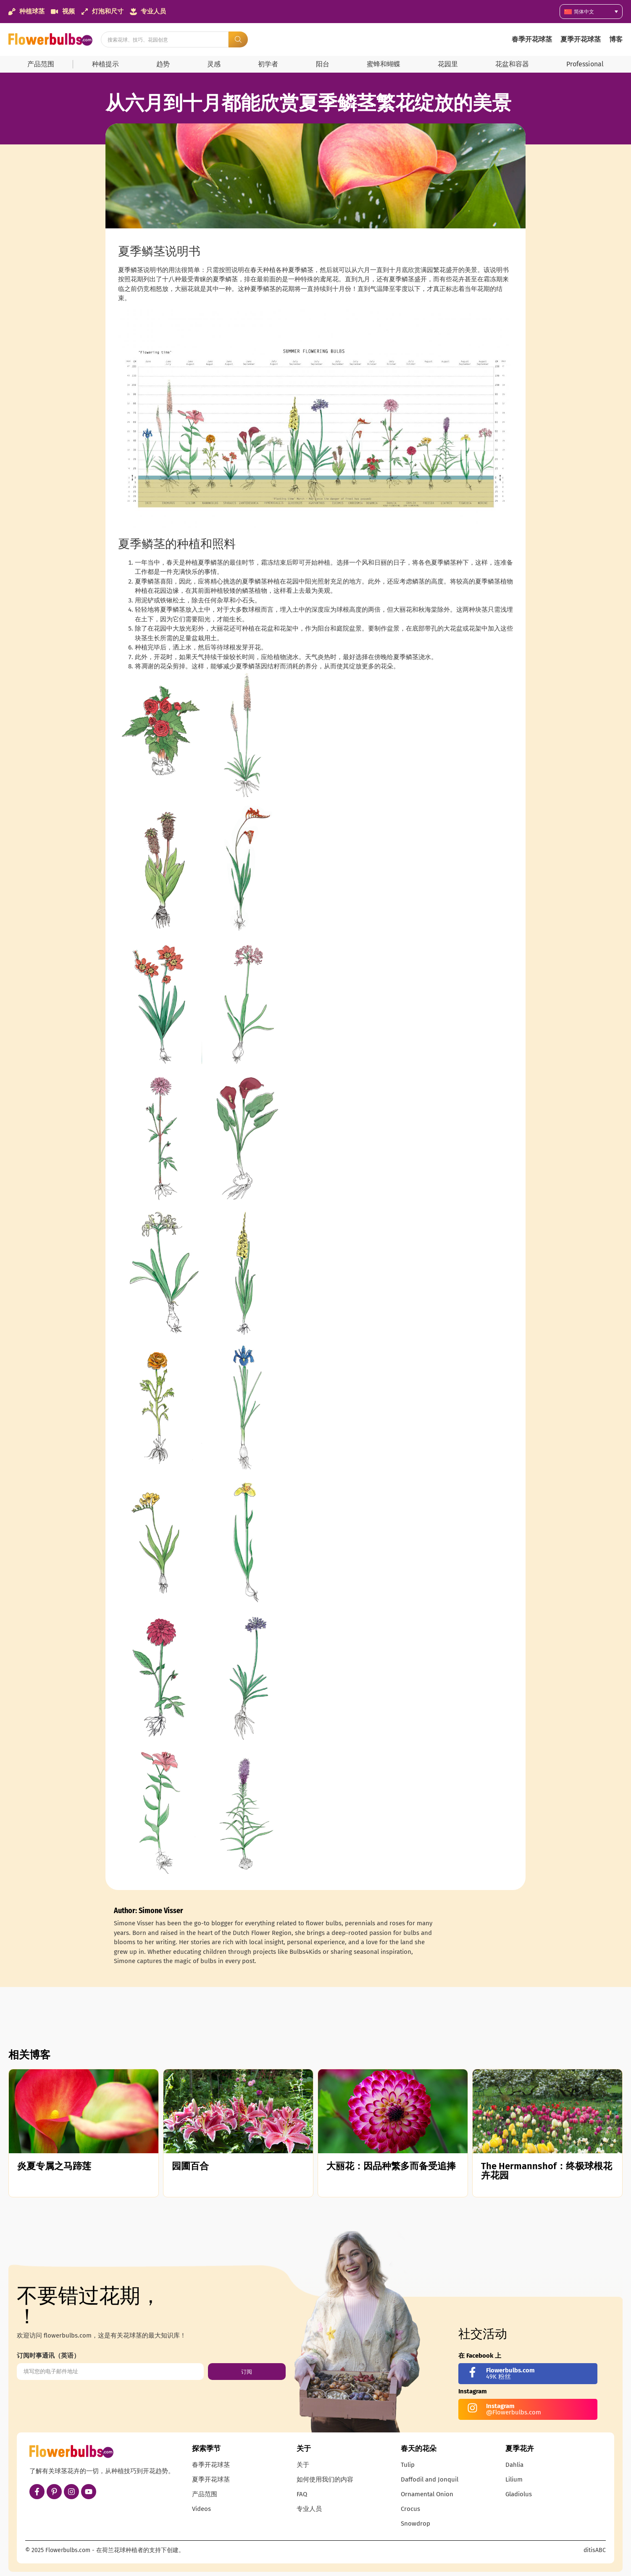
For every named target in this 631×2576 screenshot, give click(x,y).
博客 (616, 39)
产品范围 (40, 64)
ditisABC (595, 2550)
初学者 (268, 64)
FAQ (302, 2494)
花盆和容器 (512, 64)
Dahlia (514, 2465)
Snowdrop (415, 2523)
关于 (303, 2465)
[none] (591, 11)
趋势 (163, 64)
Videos (201, 2509)
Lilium (514, 2479)
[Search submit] (238, 39)
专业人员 (309, 2509)
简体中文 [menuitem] (584, 11)
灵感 (214, 64)
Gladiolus (518, 2494)
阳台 (322, 64)
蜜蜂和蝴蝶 (383, 64)
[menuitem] (591, 11)
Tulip (408, 2465)
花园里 (448, 64)
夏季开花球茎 (580, 39)
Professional (585, 64)
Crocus (410, 2509)
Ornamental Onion (427, 2494)
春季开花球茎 (532, 39)
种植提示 (105, 64)
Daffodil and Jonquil (429, 2479)
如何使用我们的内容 (325, 2479)
